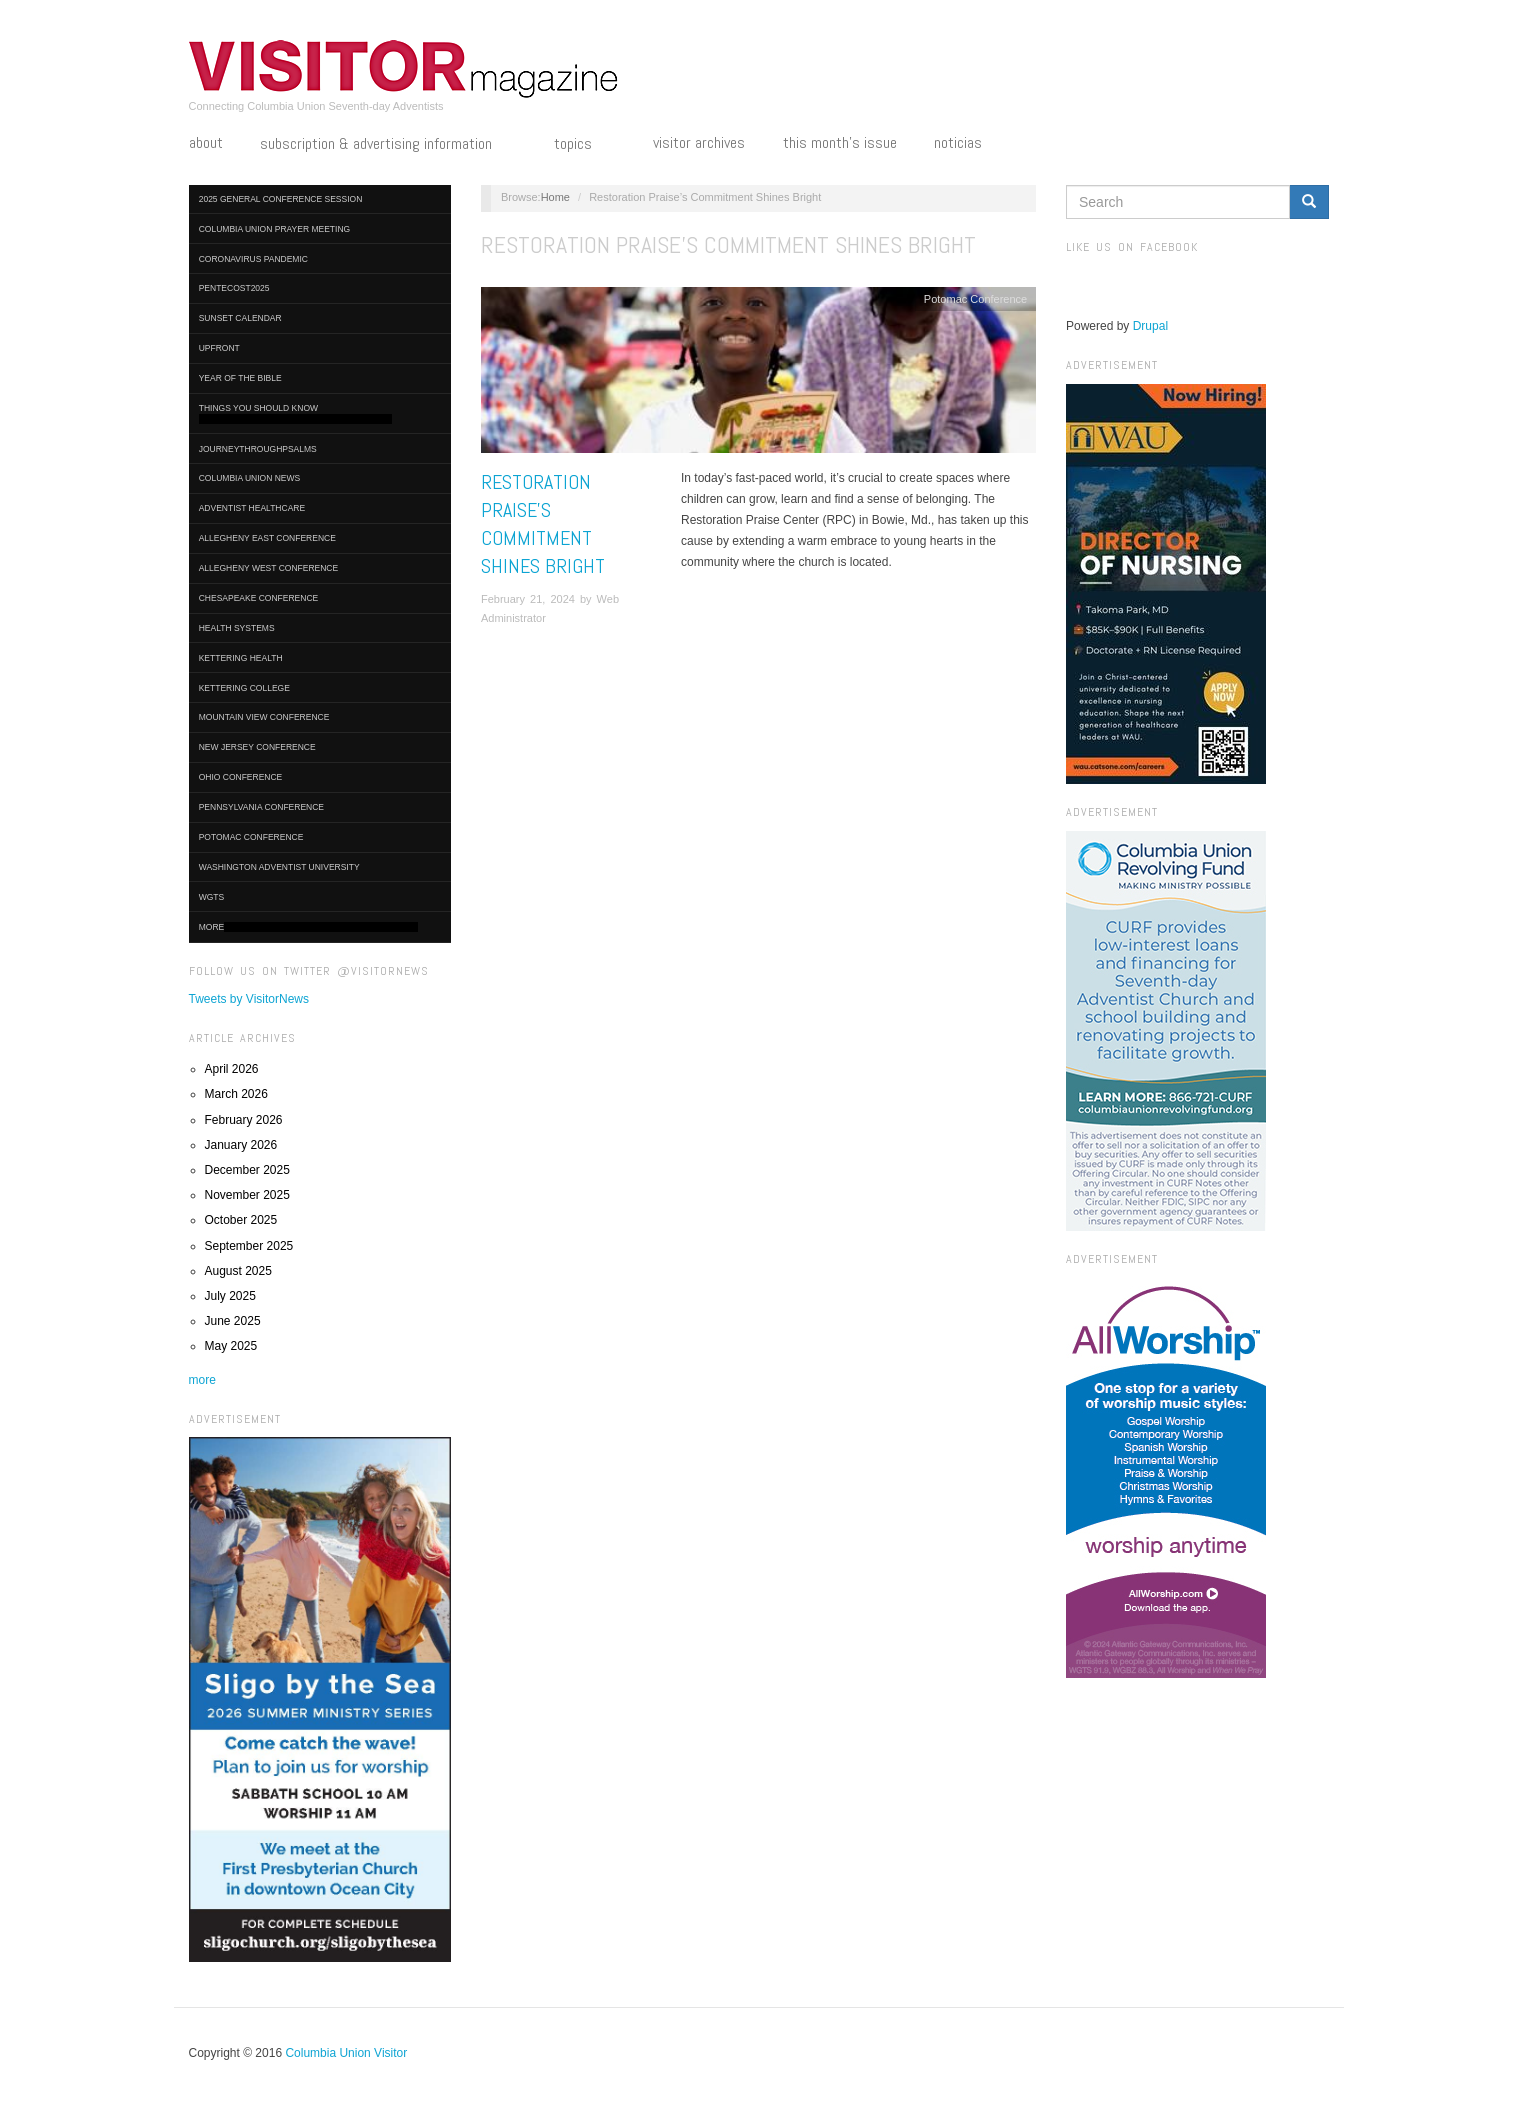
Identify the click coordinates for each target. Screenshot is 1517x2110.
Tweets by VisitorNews (249, 999)
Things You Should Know (296, 413)
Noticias (958, 143)
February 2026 (244, 1120)
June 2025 (233, 1321)
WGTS (212, 897)
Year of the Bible (240, 378)
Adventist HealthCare (252, 508)
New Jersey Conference (257, 747)
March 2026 (236, 1094)
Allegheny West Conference (269, 568)
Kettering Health (241, 658)
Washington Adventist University (279, 867)
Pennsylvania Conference (261, 807)
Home (555, 197)
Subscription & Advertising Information (388, 145)
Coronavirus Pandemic (253, 259)
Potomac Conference (251, 837)
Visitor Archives (699, 143)
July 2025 (230, 1296)
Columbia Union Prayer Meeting (274, 229)
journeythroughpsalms (258, 449)
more (202, 1380)
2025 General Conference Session (281, 199)
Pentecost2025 (234, 288)
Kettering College (244, 688)
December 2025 (247, 1170)
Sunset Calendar (240, 318)
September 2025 (249, 1246)
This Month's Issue (840, 143)
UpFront (219, 348)
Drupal (1150, 326)
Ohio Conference (241, 777)
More (308, 927)
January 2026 (241, 1145)
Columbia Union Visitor (346, 2053)
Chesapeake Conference (259, 598)
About (206, 143)
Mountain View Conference (264, 717)
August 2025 (238, 1271)
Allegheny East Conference (267, 538)
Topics (585, 145)
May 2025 (231, 1346)
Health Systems (237, 628)
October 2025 (241, 1220)
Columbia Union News (250, 478)
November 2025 (247, 1195)
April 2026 (232, 1069)
